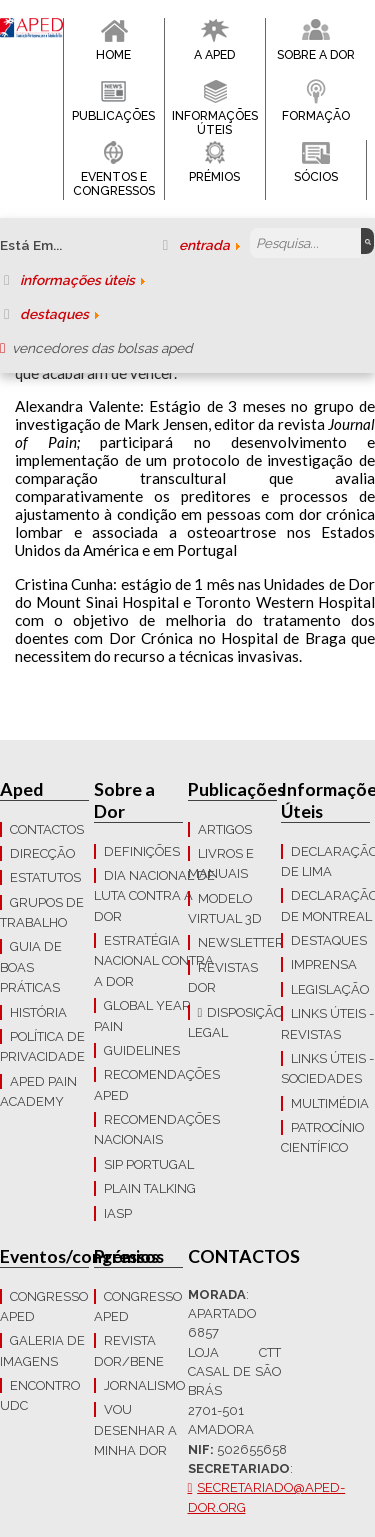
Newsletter (241, 942)
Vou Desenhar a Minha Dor (135, 1430)
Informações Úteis (215, 123)
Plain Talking (150, 1188)
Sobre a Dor (316, 55)
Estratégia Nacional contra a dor (154, 961)
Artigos (225, 829)
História (38, 1012)
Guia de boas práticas (31, 967)
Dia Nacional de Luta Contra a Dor (154, 896)
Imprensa (324, 964)
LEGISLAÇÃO (330, 989)
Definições (142, 851)
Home (113, 55)
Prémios (214, 177)
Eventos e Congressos (114, 184)
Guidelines (142, 1050)
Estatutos (45, 877)
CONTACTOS (47, 829)
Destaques (329, 940)
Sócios (316, 177)
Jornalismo (144, 1385)
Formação (316, 116)
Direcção (42, 853)
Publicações (113, 116)
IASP (118, 1213)
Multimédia (330, 1103)
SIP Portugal (149, 1164)
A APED (214, 55)
